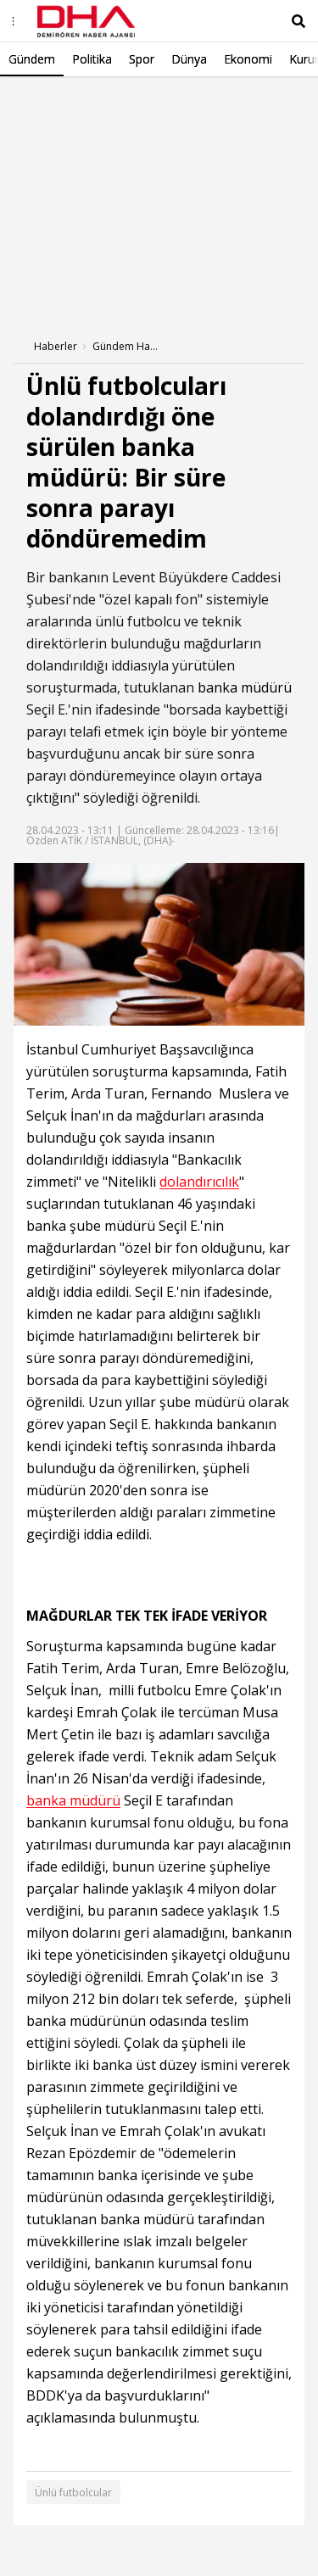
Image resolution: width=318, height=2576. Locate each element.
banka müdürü (245, 687)
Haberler (55, 346)
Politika (92, 59)
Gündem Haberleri (126, 346)
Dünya (189, 59)
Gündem (31, 59)
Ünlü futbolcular (73, 2492)
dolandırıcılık (199, 1182)
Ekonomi (248, 59)
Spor (141, 59)
